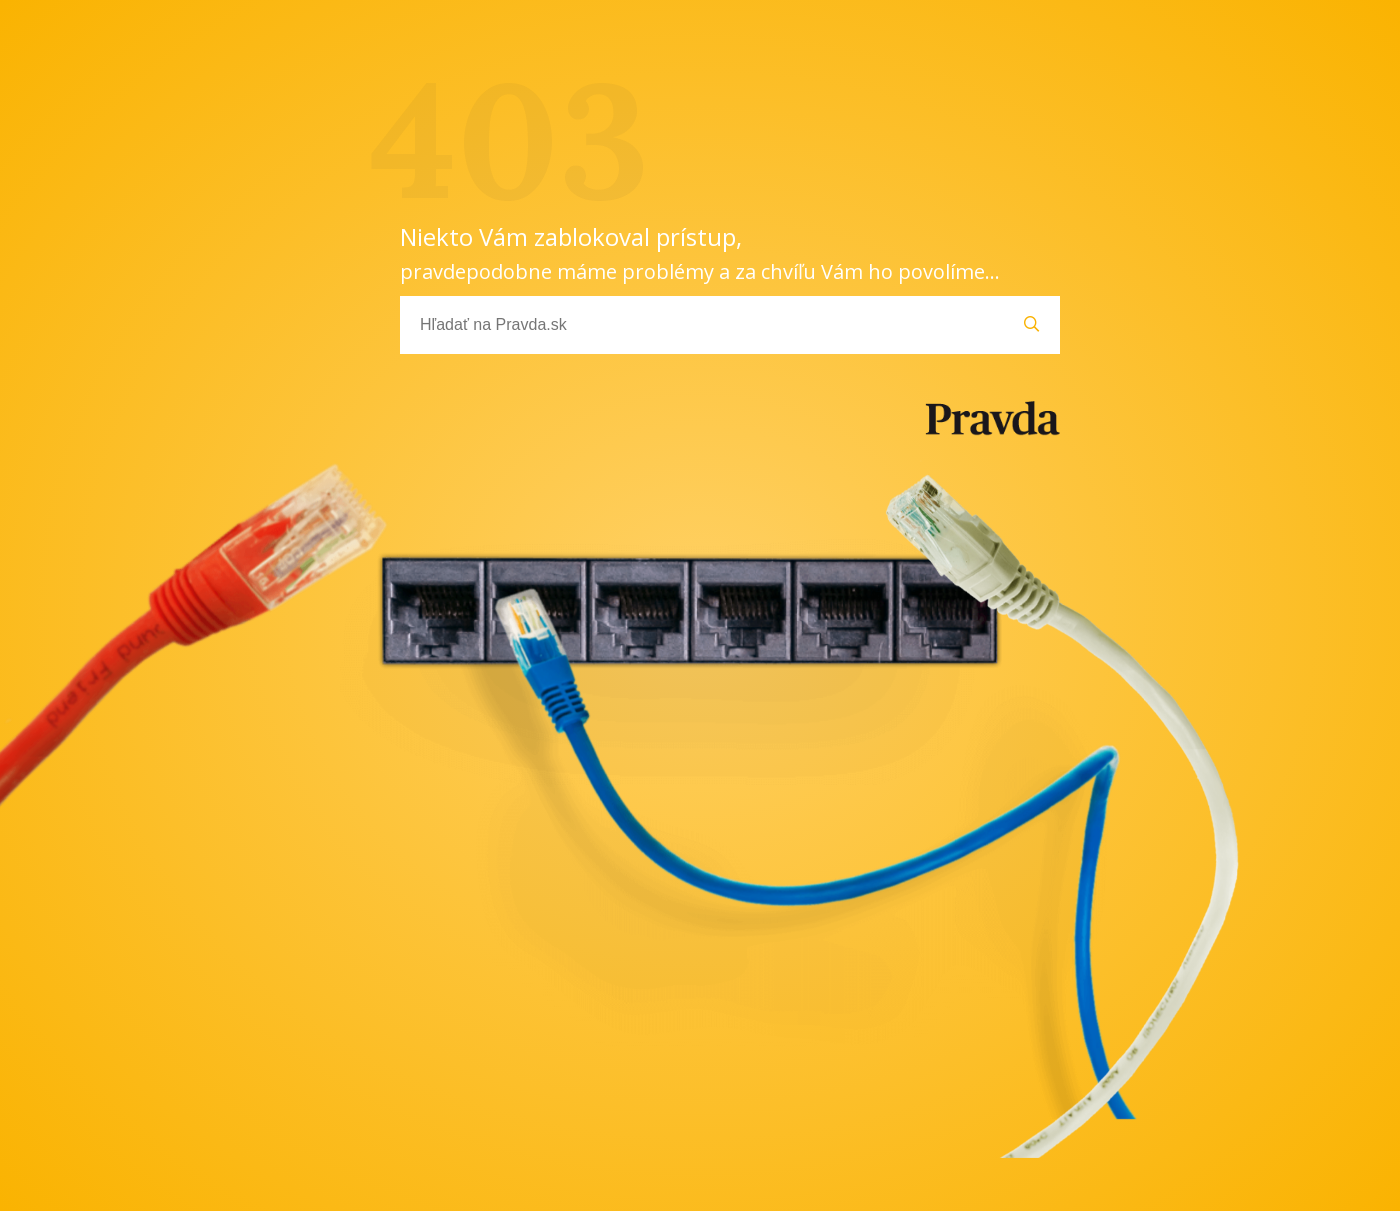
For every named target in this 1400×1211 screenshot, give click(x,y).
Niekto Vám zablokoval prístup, (700, 252)
